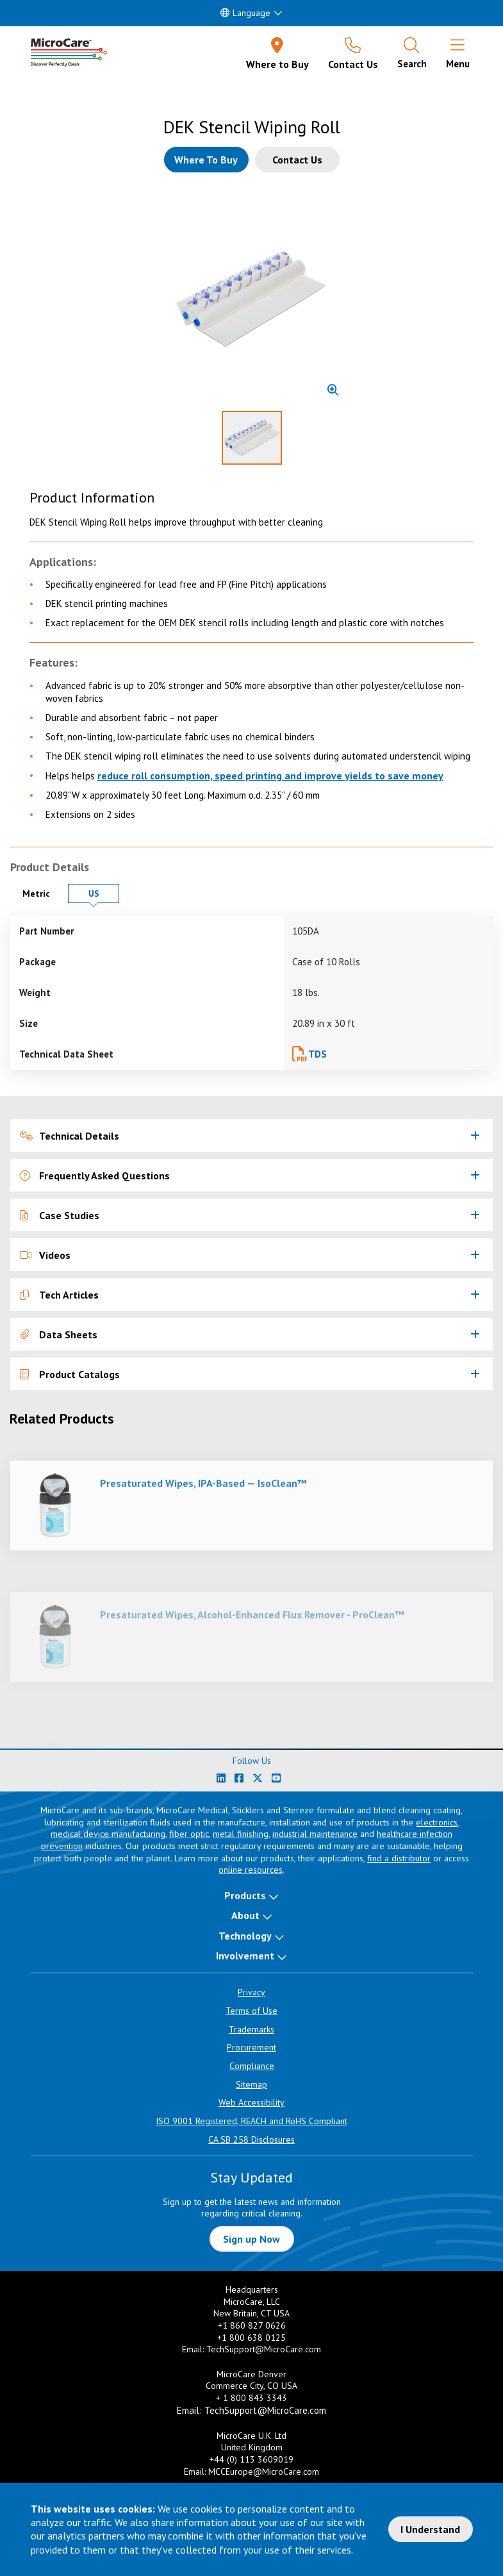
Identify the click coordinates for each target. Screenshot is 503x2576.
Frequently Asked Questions (95, 1175)
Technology (245, 1935)
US (104, 893)
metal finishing (240, 1834)
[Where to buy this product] (206, 159)
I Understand (430, 2529)
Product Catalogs (70, 1374)
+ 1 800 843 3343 (251, 2398)
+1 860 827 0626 (252, 2325)
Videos (45, 1255)
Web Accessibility (251, 2102)
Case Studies (59, 1215)
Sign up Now (251, 2238)
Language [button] (245, 13)
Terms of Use (251, 2010)
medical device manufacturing (108, 1834)
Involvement (245, 1955)
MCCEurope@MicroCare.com (263, 2471)
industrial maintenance (315, 1834)
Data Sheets (58, 1334)
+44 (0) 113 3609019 (251, 2459)
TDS (317, 1054)
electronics (437, 1822)
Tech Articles (59, 1294)
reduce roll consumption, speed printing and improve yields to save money (270, 775)
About (245, 1915)
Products (245, 1895)
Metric (42, 893)
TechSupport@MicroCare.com (263, 2349)
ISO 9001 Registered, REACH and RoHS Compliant (251, 2121)
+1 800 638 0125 (251, 2337)
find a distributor (399, 1858)
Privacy (251, 1992)
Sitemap (251, 2084)
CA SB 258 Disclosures (251, 2139)
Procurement (251, 2047)
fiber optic (189, 1834)
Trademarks (251, 2029)
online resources (251, 1869)
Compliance (251, 2066)
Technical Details (69, 1135)
